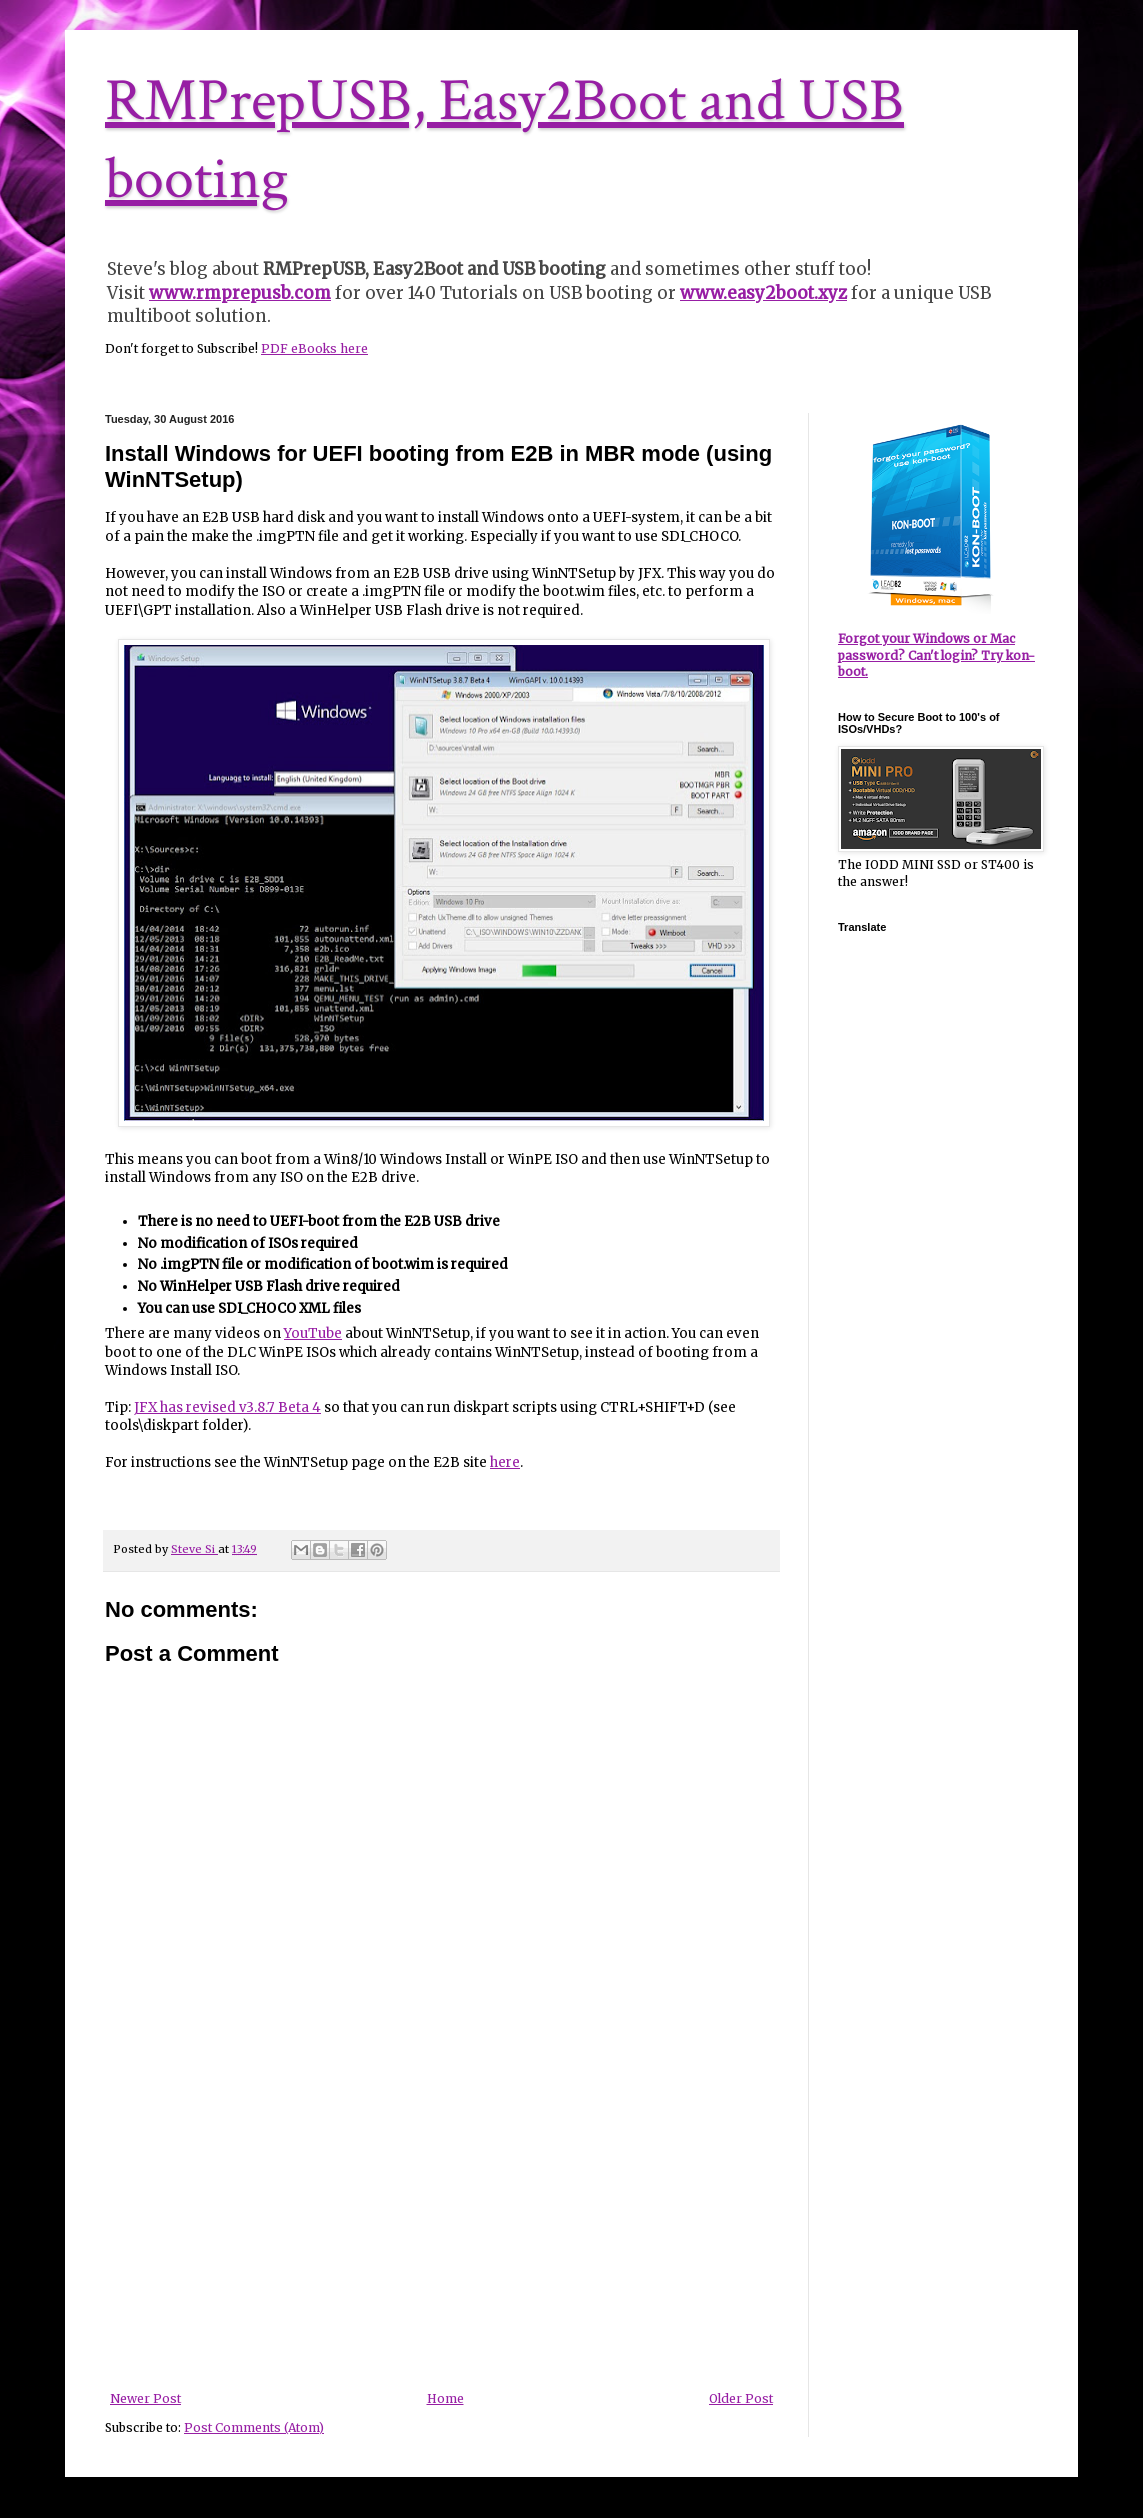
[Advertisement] (442, 2242)
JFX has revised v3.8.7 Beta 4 (227, 1407)
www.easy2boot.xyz (763, 293)
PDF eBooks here (314, 348)
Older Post (741, 2398)
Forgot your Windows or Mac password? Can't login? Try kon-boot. (936, 655)
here (505, 1462)
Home (445, 2398)
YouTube (313, 1333)
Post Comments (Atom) (254, 2427)
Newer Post (145, 2398)
